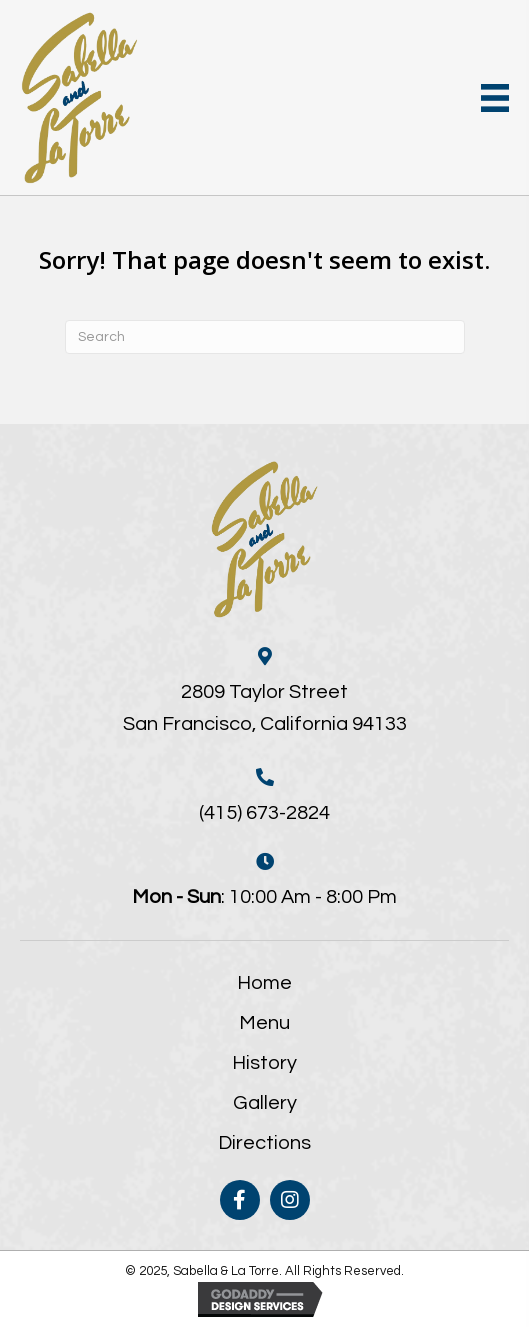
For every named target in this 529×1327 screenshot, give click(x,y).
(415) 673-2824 (264, 813)
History (264, 1063)
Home (264, 983)
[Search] (265, 337)
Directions (264, 1143)
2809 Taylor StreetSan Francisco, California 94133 (265, 708)
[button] (240, 1200)
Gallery (265, 1103)
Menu (264, 1023)
